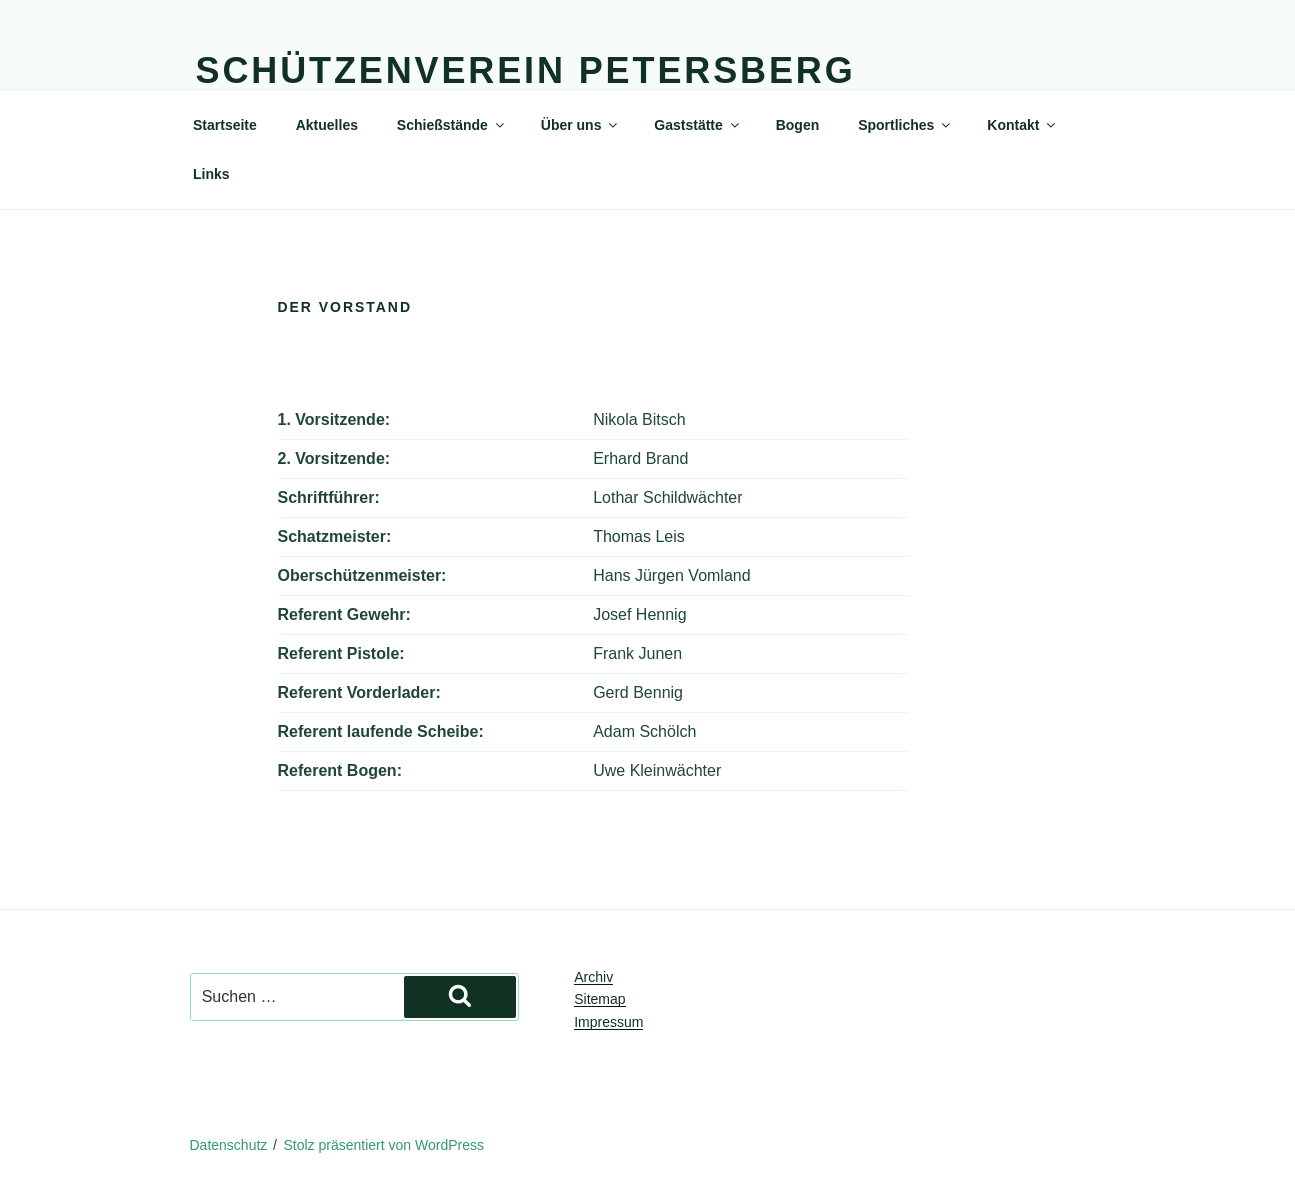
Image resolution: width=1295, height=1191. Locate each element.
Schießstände (452, 125)
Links (211, 174)
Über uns (581, 125)
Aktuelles (327, 125)
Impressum (608, 1022)
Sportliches (905, 125)
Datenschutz (229, 1145)
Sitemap (599, 999)
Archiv (593, 977)
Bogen (798, 125)
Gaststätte (697, 125)
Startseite (225, 125)
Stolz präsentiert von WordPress (384, 1145)
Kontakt (1022, 125)
